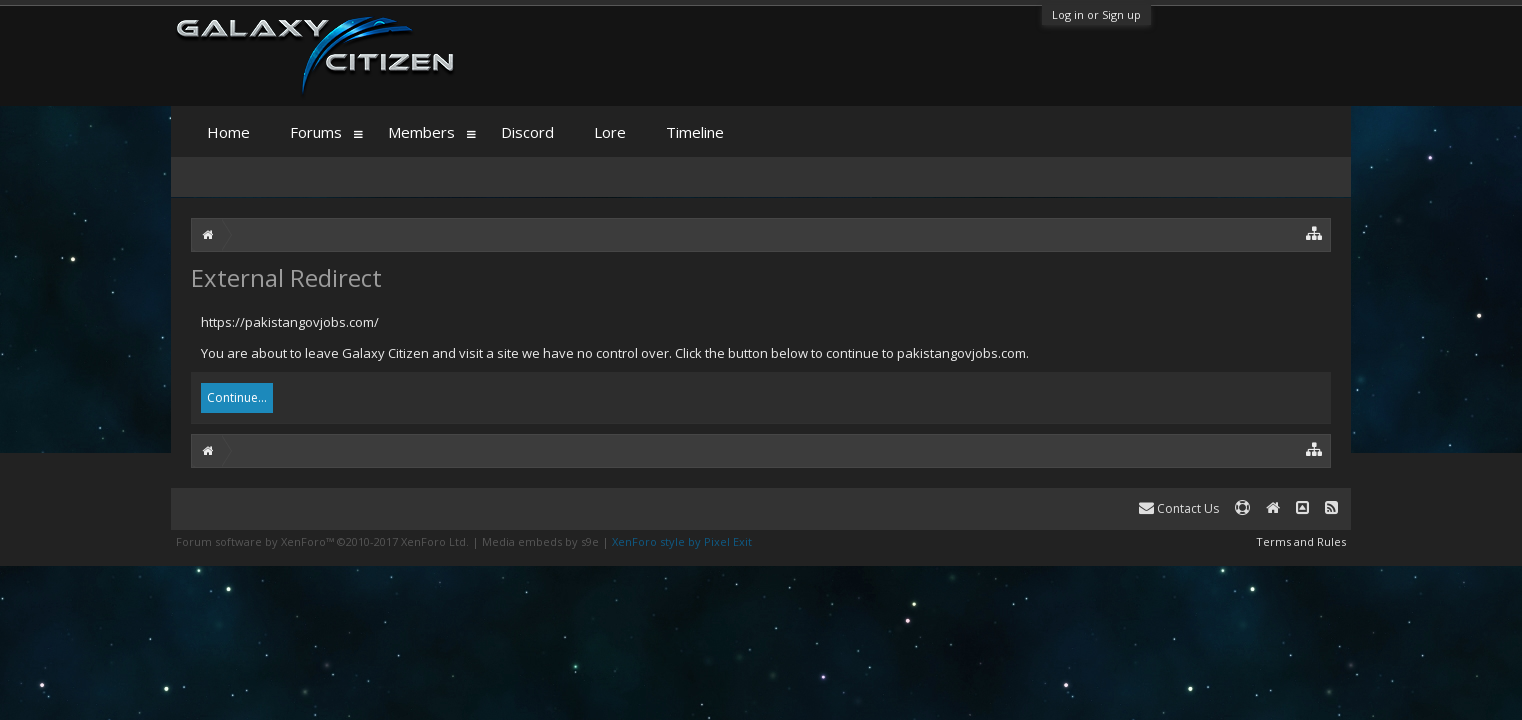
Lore (610, 132)
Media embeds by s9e (540, 541)
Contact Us (1179, 508)
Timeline (695, 132)
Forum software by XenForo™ (322, 541)
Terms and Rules (1301, 541)
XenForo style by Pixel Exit (682, 541)
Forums (316, 132)
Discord (527, 132)
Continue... (237, 397)
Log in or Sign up (1096, 14)
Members (421, 132)
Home (228, 132)
